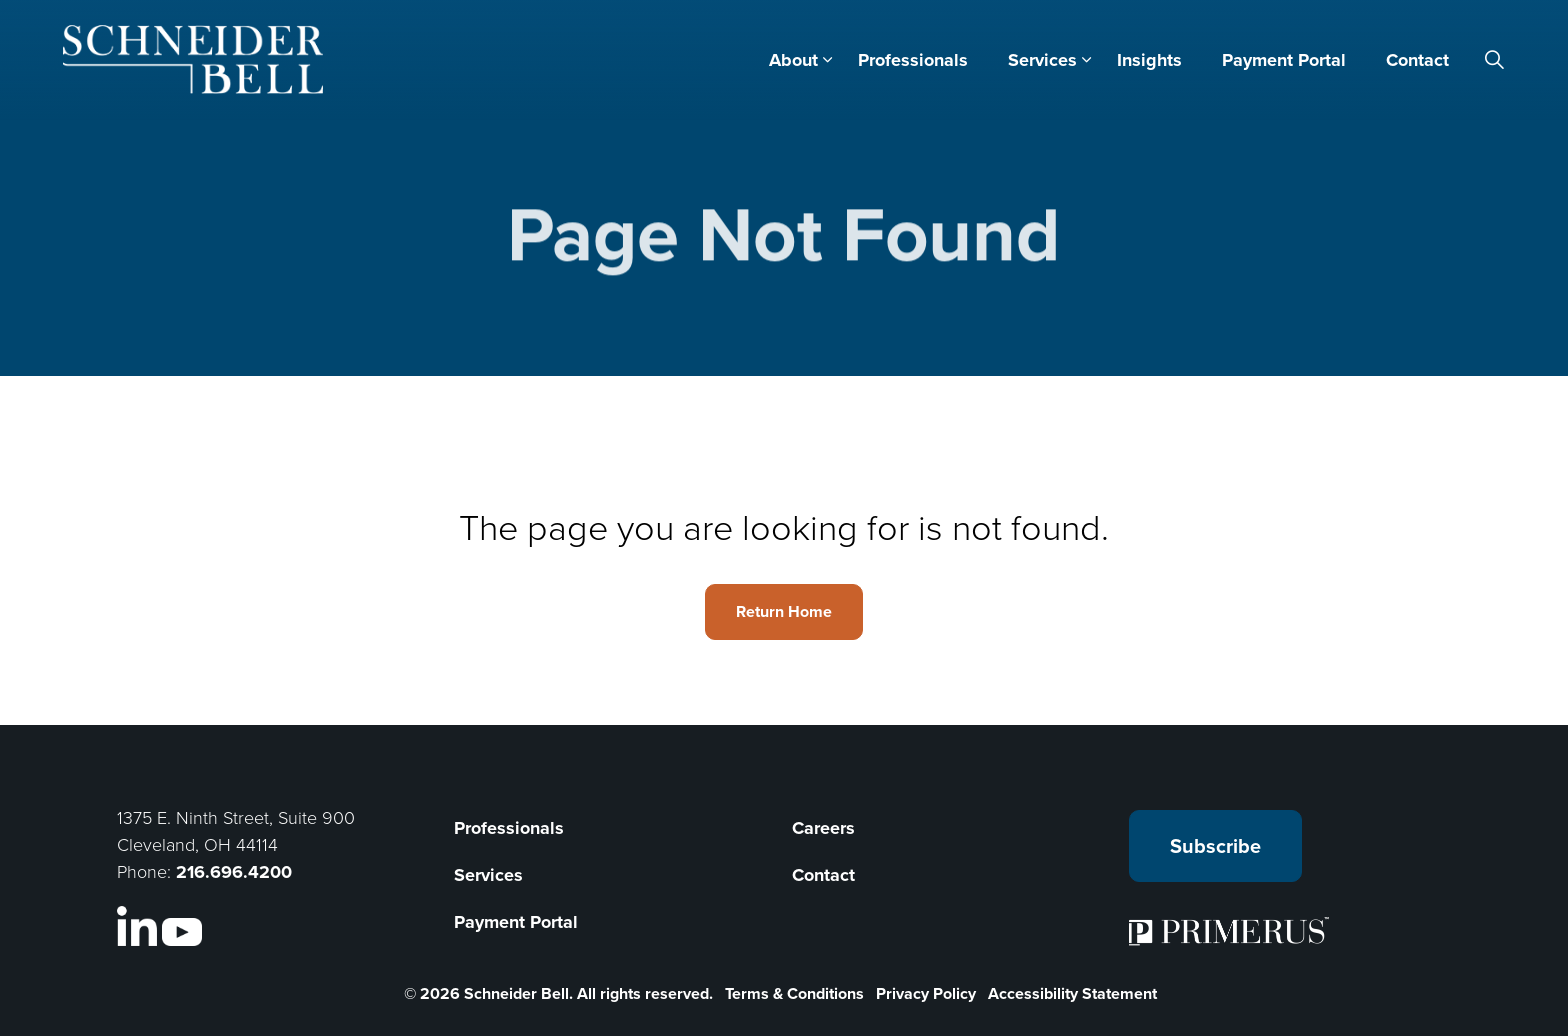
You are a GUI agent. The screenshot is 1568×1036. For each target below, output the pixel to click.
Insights (1149, 60)
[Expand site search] (1495, 60)
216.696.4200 (234, 872)
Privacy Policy (926, 993)
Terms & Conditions (794, 993)
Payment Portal (1284, 60)
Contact (1417, 60)
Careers (823, 828)
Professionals (913, 60)
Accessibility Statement (1072, 993)
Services (1042, 60)
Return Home (784, 612)
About (793, 60)
